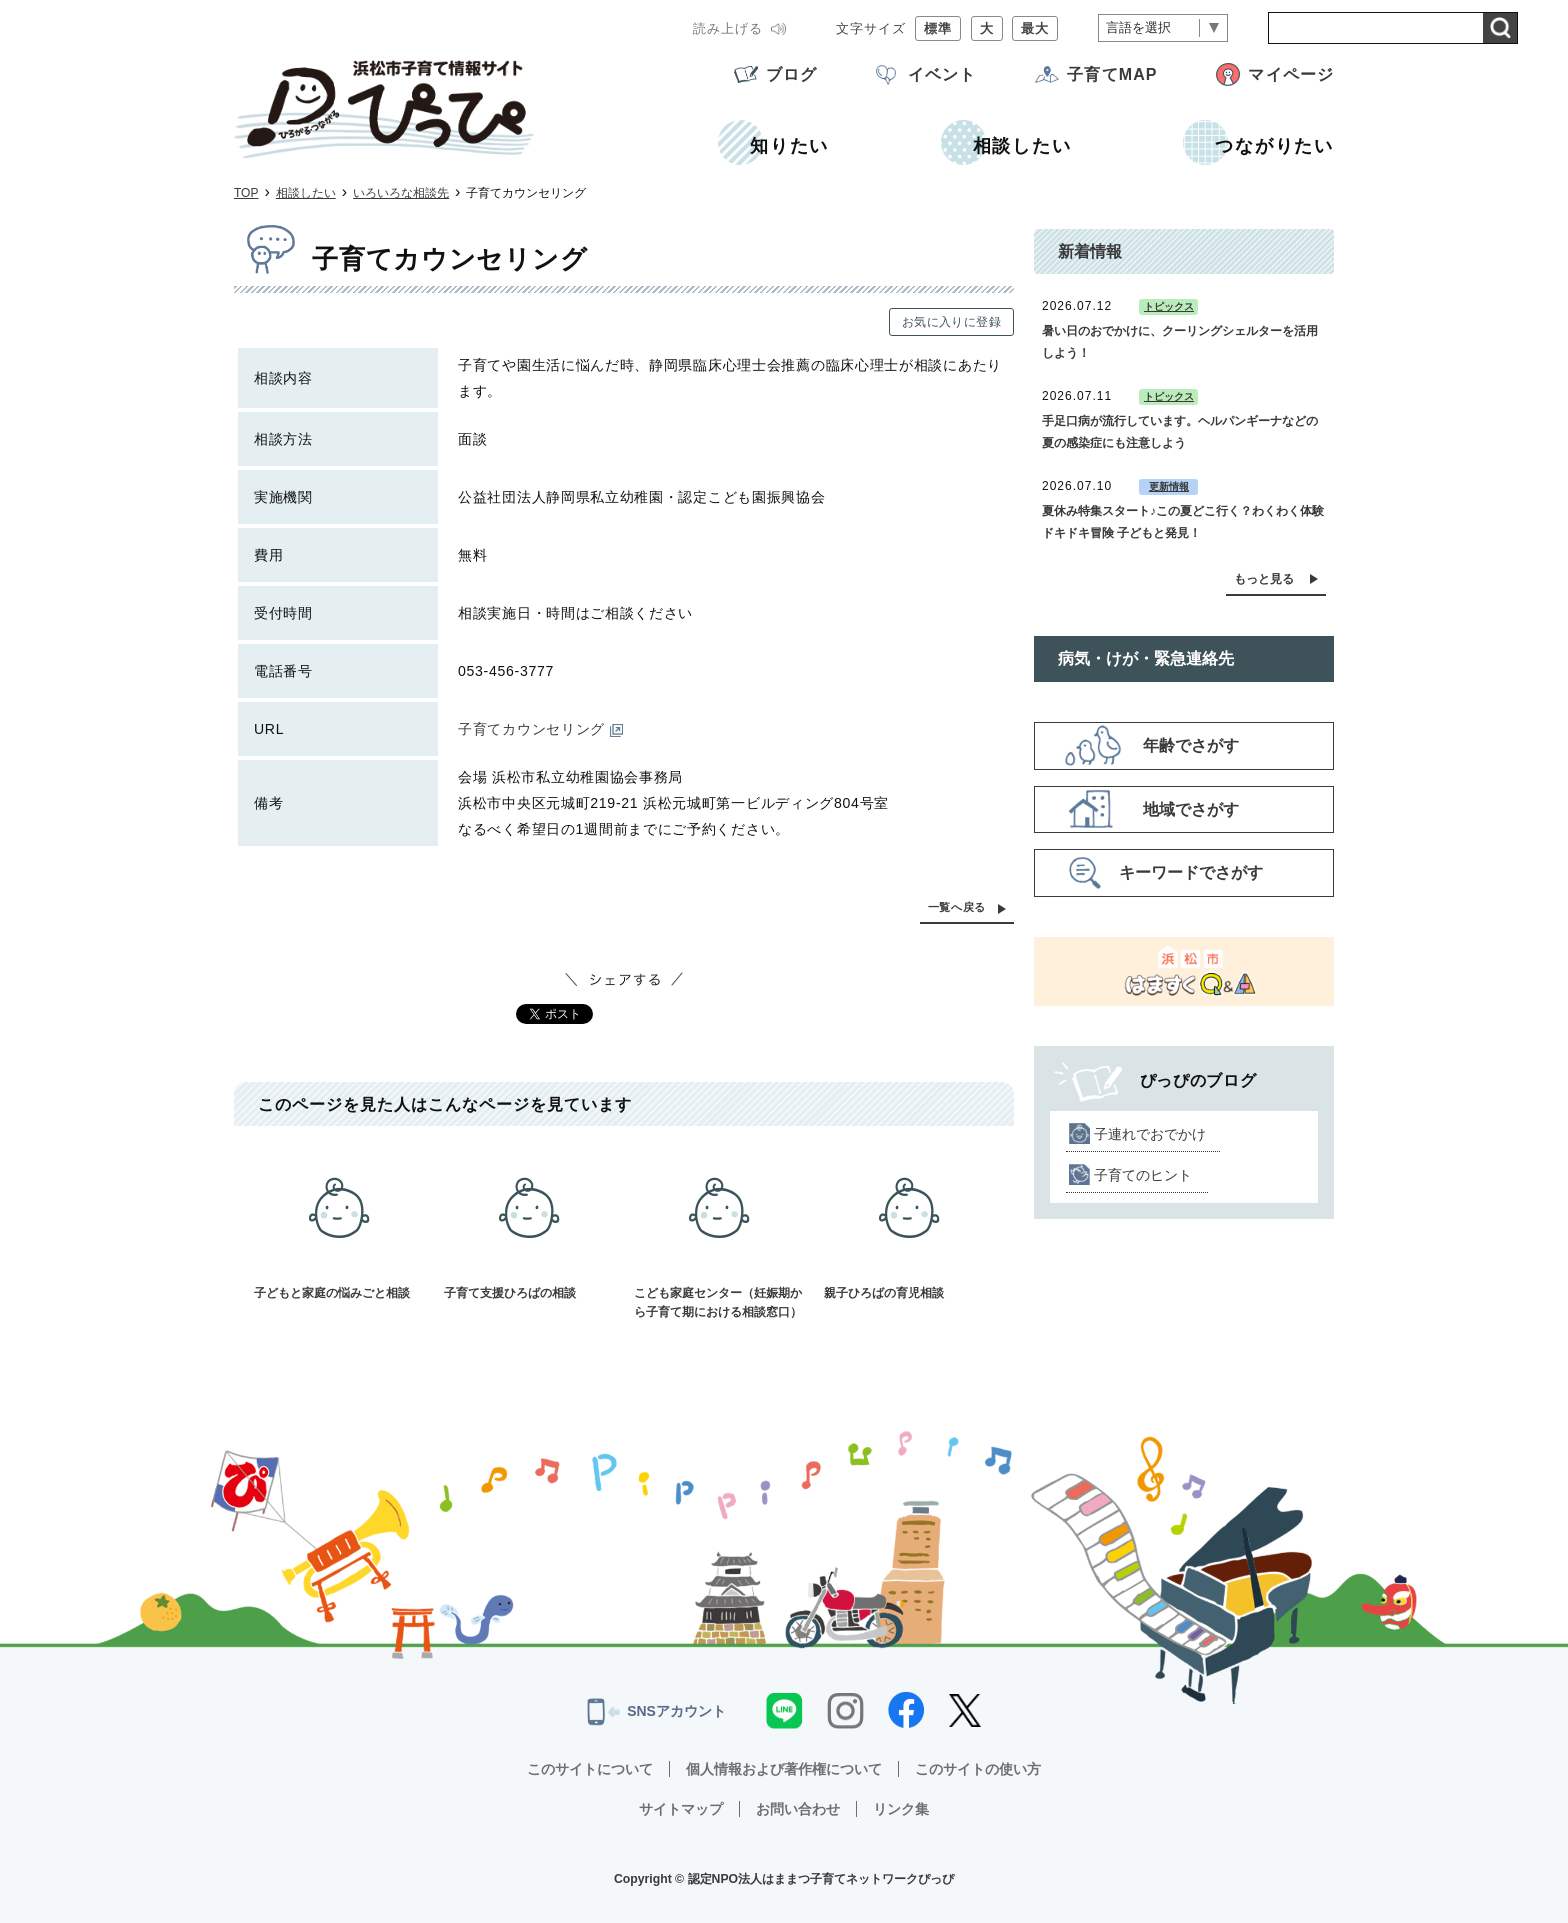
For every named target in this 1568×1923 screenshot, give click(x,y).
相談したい (306, 193)
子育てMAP (1112, 74)
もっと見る (1264, 579)
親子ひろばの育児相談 (909, 1223)
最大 (1035, 28)
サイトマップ (681, 1809)
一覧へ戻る (957, 907)
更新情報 (1169, 486)
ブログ (791, 74)
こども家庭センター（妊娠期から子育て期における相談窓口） (719, 1232)
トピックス (1169, 306)
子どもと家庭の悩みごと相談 (339, 1223)
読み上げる (728, 28)
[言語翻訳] (1163, 28)
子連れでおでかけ (1150, 1134)
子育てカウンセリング (540, 729)
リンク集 (901, 1809)
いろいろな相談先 (401, 193)
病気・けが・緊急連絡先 (1146, 658)
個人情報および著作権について (784, 1769)
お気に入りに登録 (951, 322)
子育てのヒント (1143, 1175)
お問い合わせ (798, 1809)
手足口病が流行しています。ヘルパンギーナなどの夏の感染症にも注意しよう (1180, 432)
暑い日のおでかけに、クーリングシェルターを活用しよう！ (1180, 342)
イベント (942, 74)
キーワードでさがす (1191, 872)
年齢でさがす (1191, 745)
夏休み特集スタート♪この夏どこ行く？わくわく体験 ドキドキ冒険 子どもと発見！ (1183, 522)
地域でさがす (1191, 809)
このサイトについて (590, 1769)
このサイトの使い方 (978, 1769)
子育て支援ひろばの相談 (529, 1223)
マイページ (1291, 74)
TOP (246, 193)
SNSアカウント (656, 1712)
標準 (938, 28)
